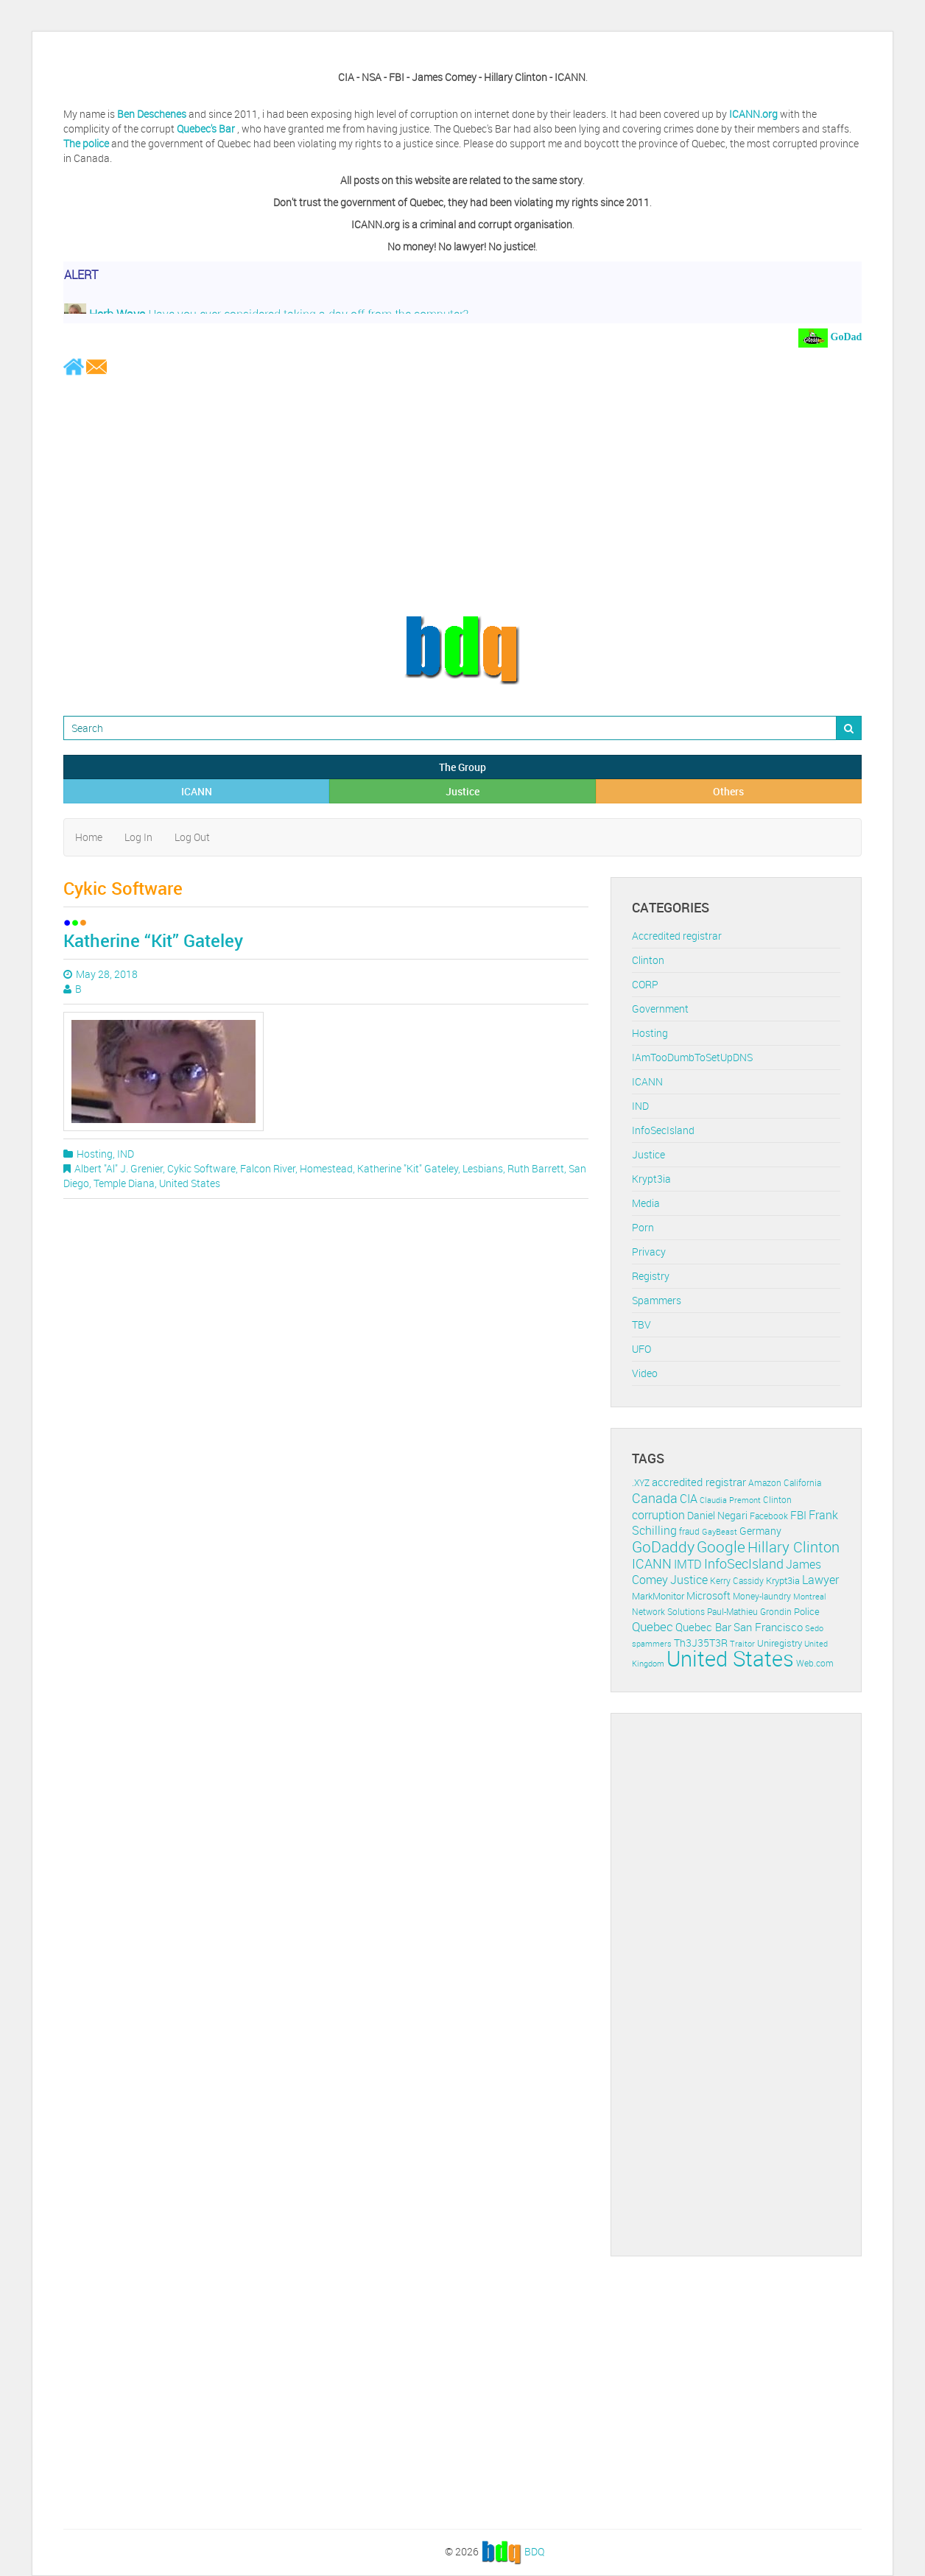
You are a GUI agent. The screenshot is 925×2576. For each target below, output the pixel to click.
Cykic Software (201, 1168)
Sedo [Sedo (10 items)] (814, 1627)
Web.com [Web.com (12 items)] (815, 1663)
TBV (641, 1324)
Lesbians (482, 1168)
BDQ (534, 2551)
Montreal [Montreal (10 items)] (809, 1596)
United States (189, 1183)
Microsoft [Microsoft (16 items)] (708, 1595)
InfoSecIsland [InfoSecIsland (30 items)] (744, 1563)
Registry (650, 1276)
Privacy (649, 1252)
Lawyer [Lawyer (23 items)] (820, 1580)
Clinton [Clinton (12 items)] (777, 1499)
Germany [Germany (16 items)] (760, 1531)
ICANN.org (753, 114)
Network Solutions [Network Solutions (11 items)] (668, 1611)
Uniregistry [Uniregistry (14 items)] (779, 1643)
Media (646, 1203)
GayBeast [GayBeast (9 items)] (719, 1532)
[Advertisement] (462, 495)
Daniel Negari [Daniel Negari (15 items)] (717, 1515)
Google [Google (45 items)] (721, 1546)
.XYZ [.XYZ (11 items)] (641, 1482)
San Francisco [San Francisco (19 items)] (768, 1626)
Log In (138, 837)
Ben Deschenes (151, 114)
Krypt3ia (651, 1179)
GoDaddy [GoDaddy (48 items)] (663, 1546)
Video (645, 1373)
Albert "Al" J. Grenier (118, 1168)
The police (86, 143)
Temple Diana (124, 1183)
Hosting (95, 1154)
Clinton (648, 960)
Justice (462, 791)
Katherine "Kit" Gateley (407, 1168)
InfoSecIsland (663, 1130)
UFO (641, 1349)
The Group (462, 767)
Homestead (326, 1168)
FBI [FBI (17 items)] (798, 1515)
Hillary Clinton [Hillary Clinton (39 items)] (794, 1547)
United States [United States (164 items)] (730, 1658)
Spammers (656, 1300)
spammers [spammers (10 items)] (652, 1643)
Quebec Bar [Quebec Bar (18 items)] (703, 1626)
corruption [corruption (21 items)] (658, 1515)
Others (728, 791)
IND (125, 1154)
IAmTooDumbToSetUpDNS (692, 1057)
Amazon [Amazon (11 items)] (764, 1482)
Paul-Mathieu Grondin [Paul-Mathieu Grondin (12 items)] (749, 1611)
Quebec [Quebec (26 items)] (652, 1626)
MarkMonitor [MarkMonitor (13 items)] (658, 1595)
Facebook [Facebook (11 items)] (769, 1515)
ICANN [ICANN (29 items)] (652, 1563)
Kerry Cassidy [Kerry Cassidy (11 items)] (737, 1580)
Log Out (192, 837)
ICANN (196, 791)
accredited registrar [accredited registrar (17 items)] (699, 1482)
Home (88, 837)
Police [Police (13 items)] (807, 1611)
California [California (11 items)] (802, 1482)
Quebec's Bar (207, 129)
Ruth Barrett (535, 1168)
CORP (645, 984)
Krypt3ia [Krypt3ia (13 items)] (783, 1580)
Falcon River (267, 1168)
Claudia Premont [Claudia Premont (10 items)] (730, 1499)
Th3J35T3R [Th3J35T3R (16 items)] (701, 1643)
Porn (643, 1227)
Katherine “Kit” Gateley (153, 940)
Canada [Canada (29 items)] (655, 1498)
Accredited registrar (677, 936)
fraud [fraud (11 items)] (689, 1531)
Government (660, 1009)
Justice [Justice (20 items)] (689, 1580)
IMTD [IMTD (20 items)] (688, 1564)
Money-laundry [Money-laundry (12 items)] (762, 1596)
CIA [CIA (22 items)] (688, 1499)
